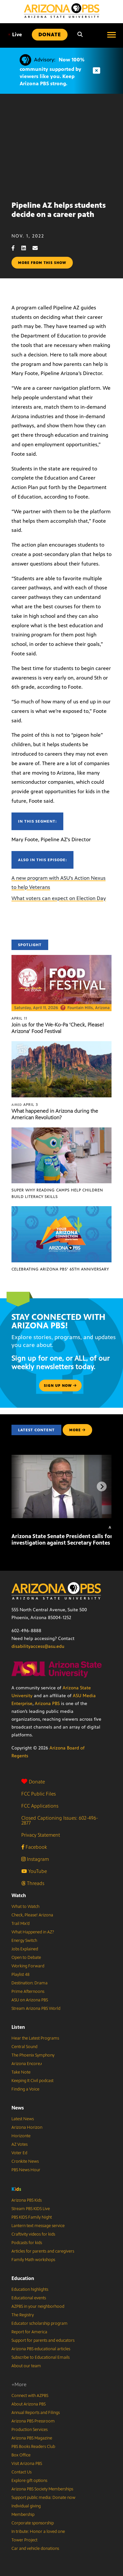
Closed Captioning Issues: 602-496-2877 (59, 1820)
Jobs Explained (24, 1949)
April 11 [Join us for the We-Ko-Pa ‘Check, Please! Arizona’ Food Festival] (19, 1018)
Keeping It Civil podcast (32, 2080)
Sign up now (60, 1385)
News (17, 2108)
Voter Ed (19, 2153)
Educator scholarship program (39, 2323)
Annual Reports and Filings (35, 2412)
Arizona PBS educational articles (40, 2349)
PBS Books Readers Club (33, 2446)
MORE (77, 1430)
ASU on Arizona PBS (29, 2000)
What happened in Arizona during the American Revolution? (54, 1114)
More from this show (42, 262)
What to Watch (25, 1906)
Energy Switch (24, 1940)
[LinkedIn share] (26, 248)
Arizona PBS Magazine (31, 2438)
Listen (18, 2027)
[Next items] (102, 1486)
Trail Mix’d (20, 1923)
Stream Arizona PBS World (35, 2008)
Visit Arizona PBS (26, 2463)
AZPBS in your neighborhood (37, 2306)
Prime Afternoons (27, 1991)
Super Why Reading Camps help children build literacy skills (57, 1193)
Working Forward (27, 1966)
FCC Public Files (38, 1794)
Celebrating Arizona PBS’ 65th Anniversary (60, 1269)
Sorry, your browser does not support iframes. (61, 145)
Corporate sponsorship (32, 2523)
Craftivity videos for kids (33, 2234)
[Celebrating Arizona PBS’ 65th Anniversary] (61, 1209)
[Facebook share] (16, 248)
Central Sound (24, 2046)
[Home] (61, 10)
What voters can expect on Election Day (58, 898)
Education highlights (29, 2289)
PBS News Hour (25, 2170)
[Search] (80, 34)
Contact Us (21, 2472)
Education (22, 2278)
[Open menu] (111, 34)
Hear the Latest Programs (35, 2038)
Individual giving (26, 2506)
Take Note (21, 2072)
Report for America (29, 2332)
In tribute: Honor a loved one (38, 2531)
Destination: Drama (29, 1983)
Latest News (22, 2119)
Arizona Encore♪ (26, 2063)
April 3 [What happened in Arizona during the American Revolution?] (24, 1104)
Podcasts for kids (26, 2242)
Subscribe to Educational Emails (40, 2357)
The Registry (22, 2315)
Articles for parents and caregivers (42, 2251)
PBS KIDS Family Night (31, 2217)
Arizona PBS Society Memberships (42, 2489)
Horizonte (21, 2136)
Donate (33, 1782)
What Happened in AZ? (32, 1932)
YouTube (34, 1871)
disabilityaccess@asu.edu (37, 1646)
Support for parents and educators (42, 2340)
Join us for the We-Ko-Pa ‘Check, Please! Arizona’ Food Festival (57, 1028)
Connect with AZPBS (29, 2395)
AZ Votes (19, 2144)
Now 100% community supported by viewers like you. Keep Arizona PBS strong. (52, 72)
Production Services (29, 2429)
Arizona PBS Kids (26, 2200)
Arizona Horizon (26, 2127)
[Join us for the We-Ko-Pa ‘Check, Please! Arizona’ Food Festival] (61, 958)
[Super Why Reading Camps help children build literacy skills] (61, 1131)
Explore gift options (29, 2480)
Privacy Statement (40, 1835)
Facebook (34, 1847)
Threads (32, 1883)
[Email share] (38, 248)
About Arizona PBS (28, 2404)
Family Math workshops (33, 2259)
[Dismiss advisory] (96, 70)
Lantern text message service (38, 2225)
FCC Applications (39, 1806)
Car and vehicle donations (35, 2548)
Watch (18, 1895)
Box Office (21, 2455)
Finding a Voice (25, 2089)
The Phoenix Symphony (32, 2055)
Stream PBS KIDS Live (30, 2208)
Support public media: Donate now (43, 2497)
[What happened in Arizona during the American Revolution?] (61, 1045)
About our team (26, 2366)
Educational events (28, 2298)
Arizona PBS (47, 1703)
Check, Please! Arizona (32, 1915)
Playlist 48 (20, 1974)
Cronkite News (25, 2161)
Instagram (35, 1859)
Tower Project (24, 2540)
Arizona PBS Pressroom (33, 2421)
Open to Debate (26, 1957)
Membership (22, 2514)
